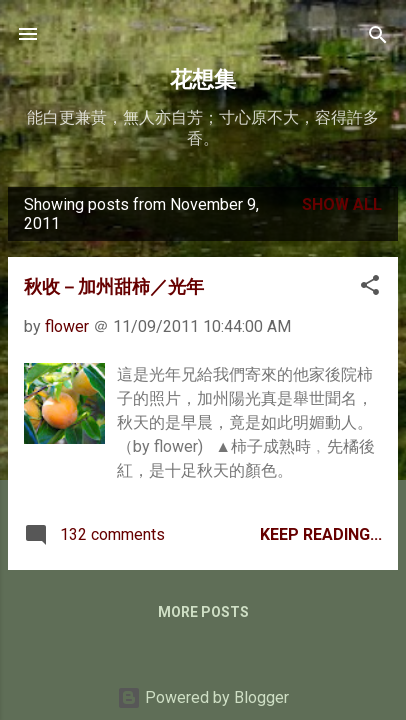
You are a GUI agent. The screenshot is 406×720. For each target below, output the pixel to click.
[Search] (378, 36)
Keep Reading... (321, 534)
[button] (370, 286)
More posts (203, 612)
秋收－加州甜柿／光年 (114, 287)
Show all (342, 204)
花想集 (203, 79)
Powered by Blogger (203, 697)
